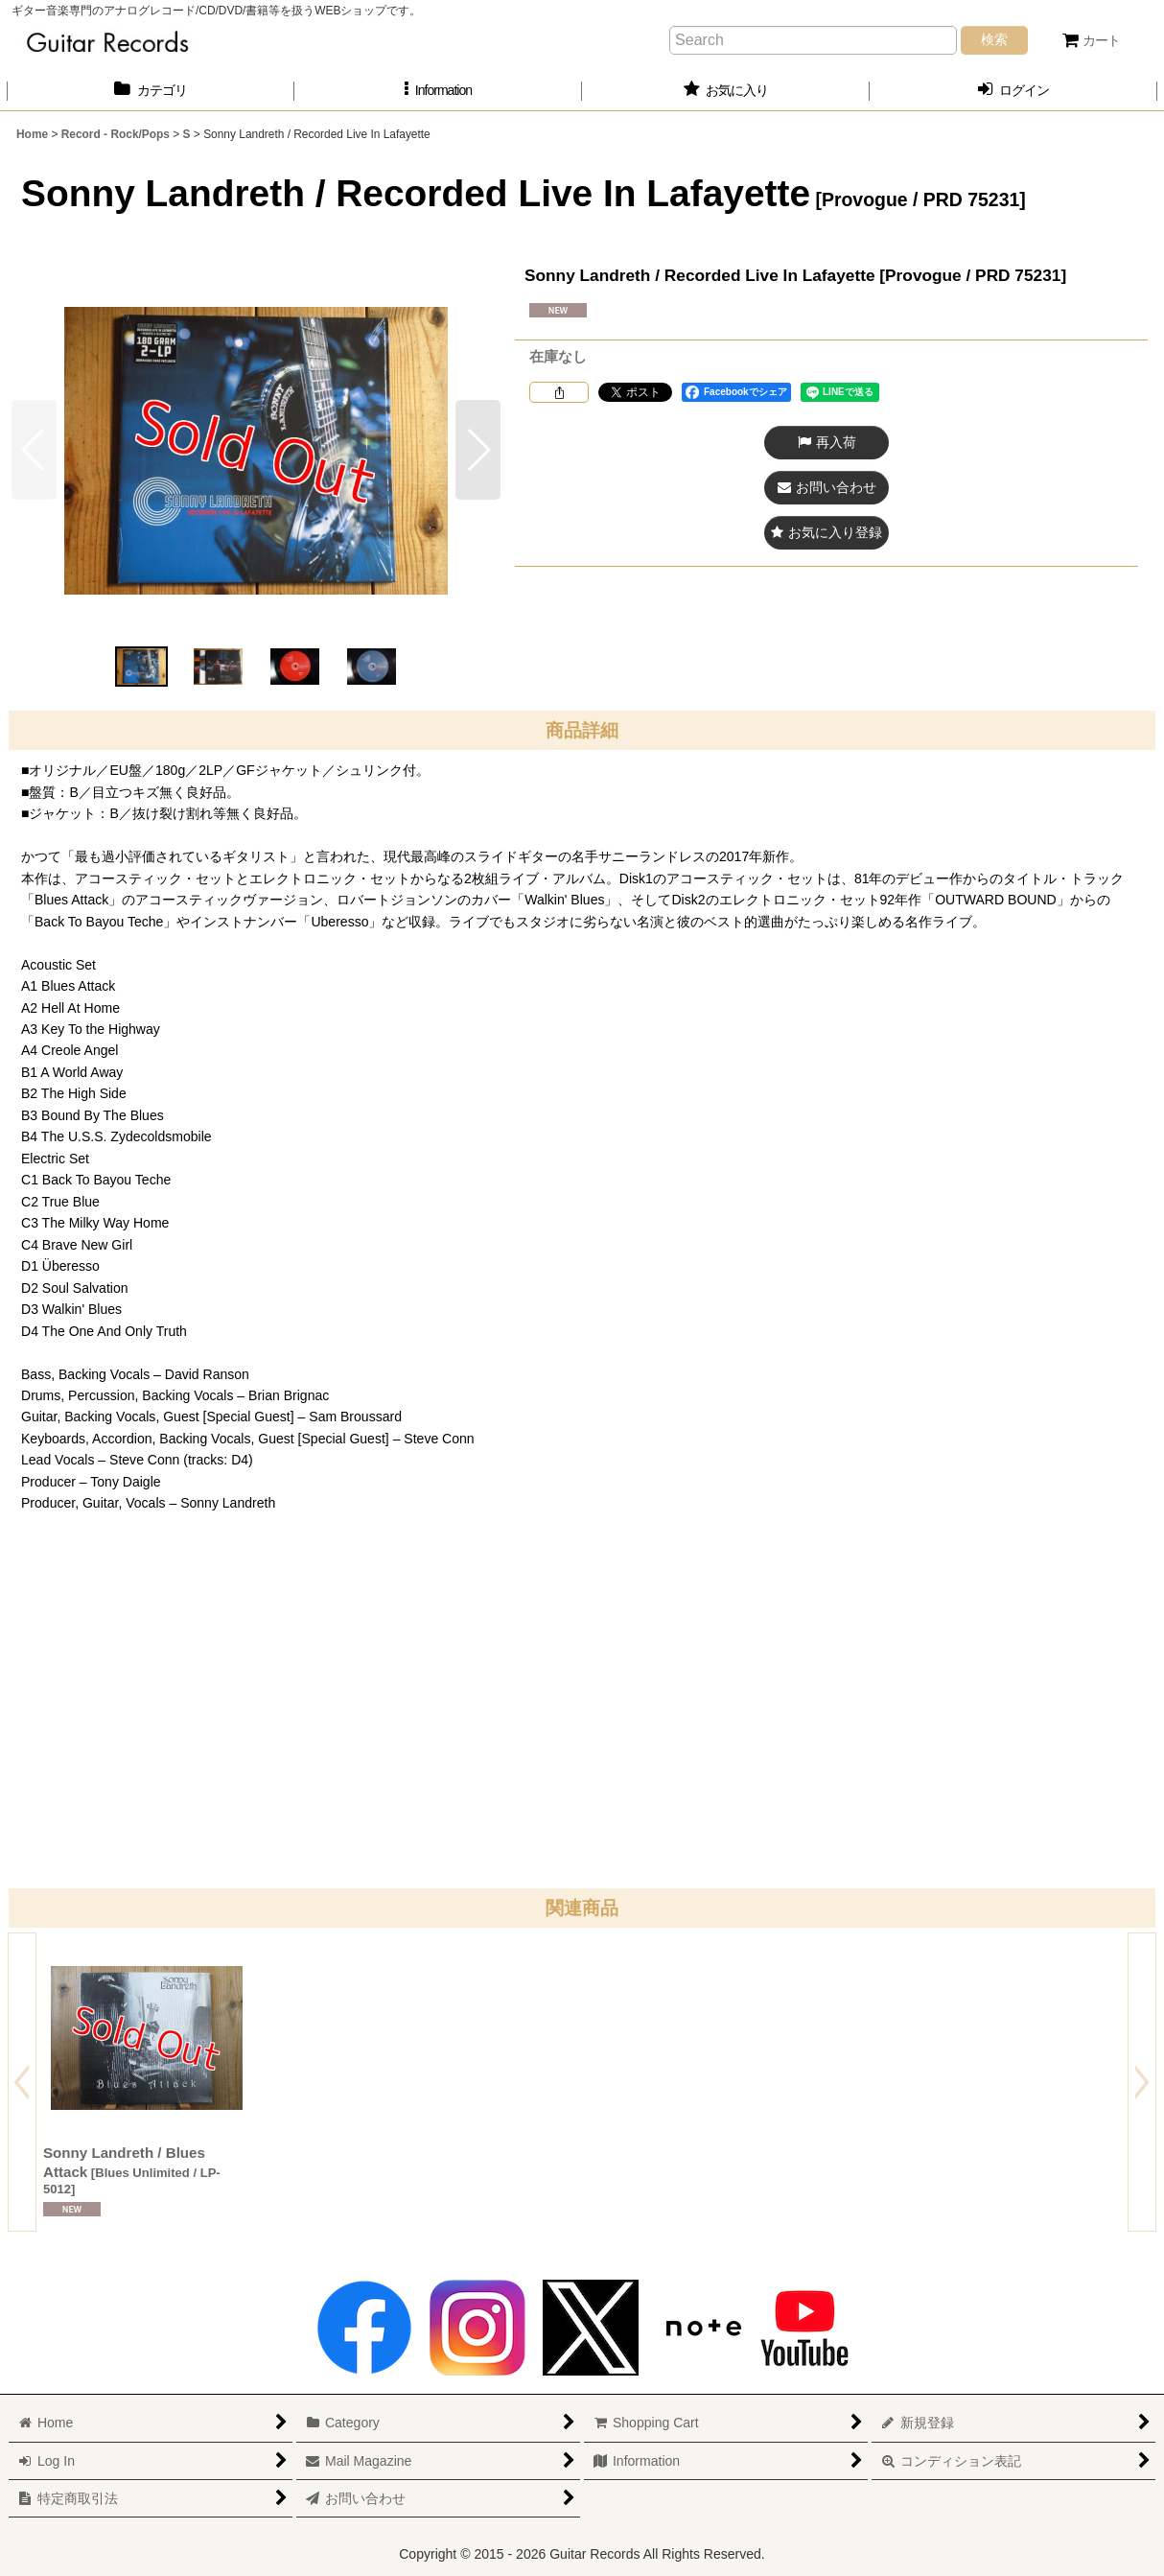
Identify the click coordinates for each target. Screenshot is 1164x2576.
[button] (438, 90)
